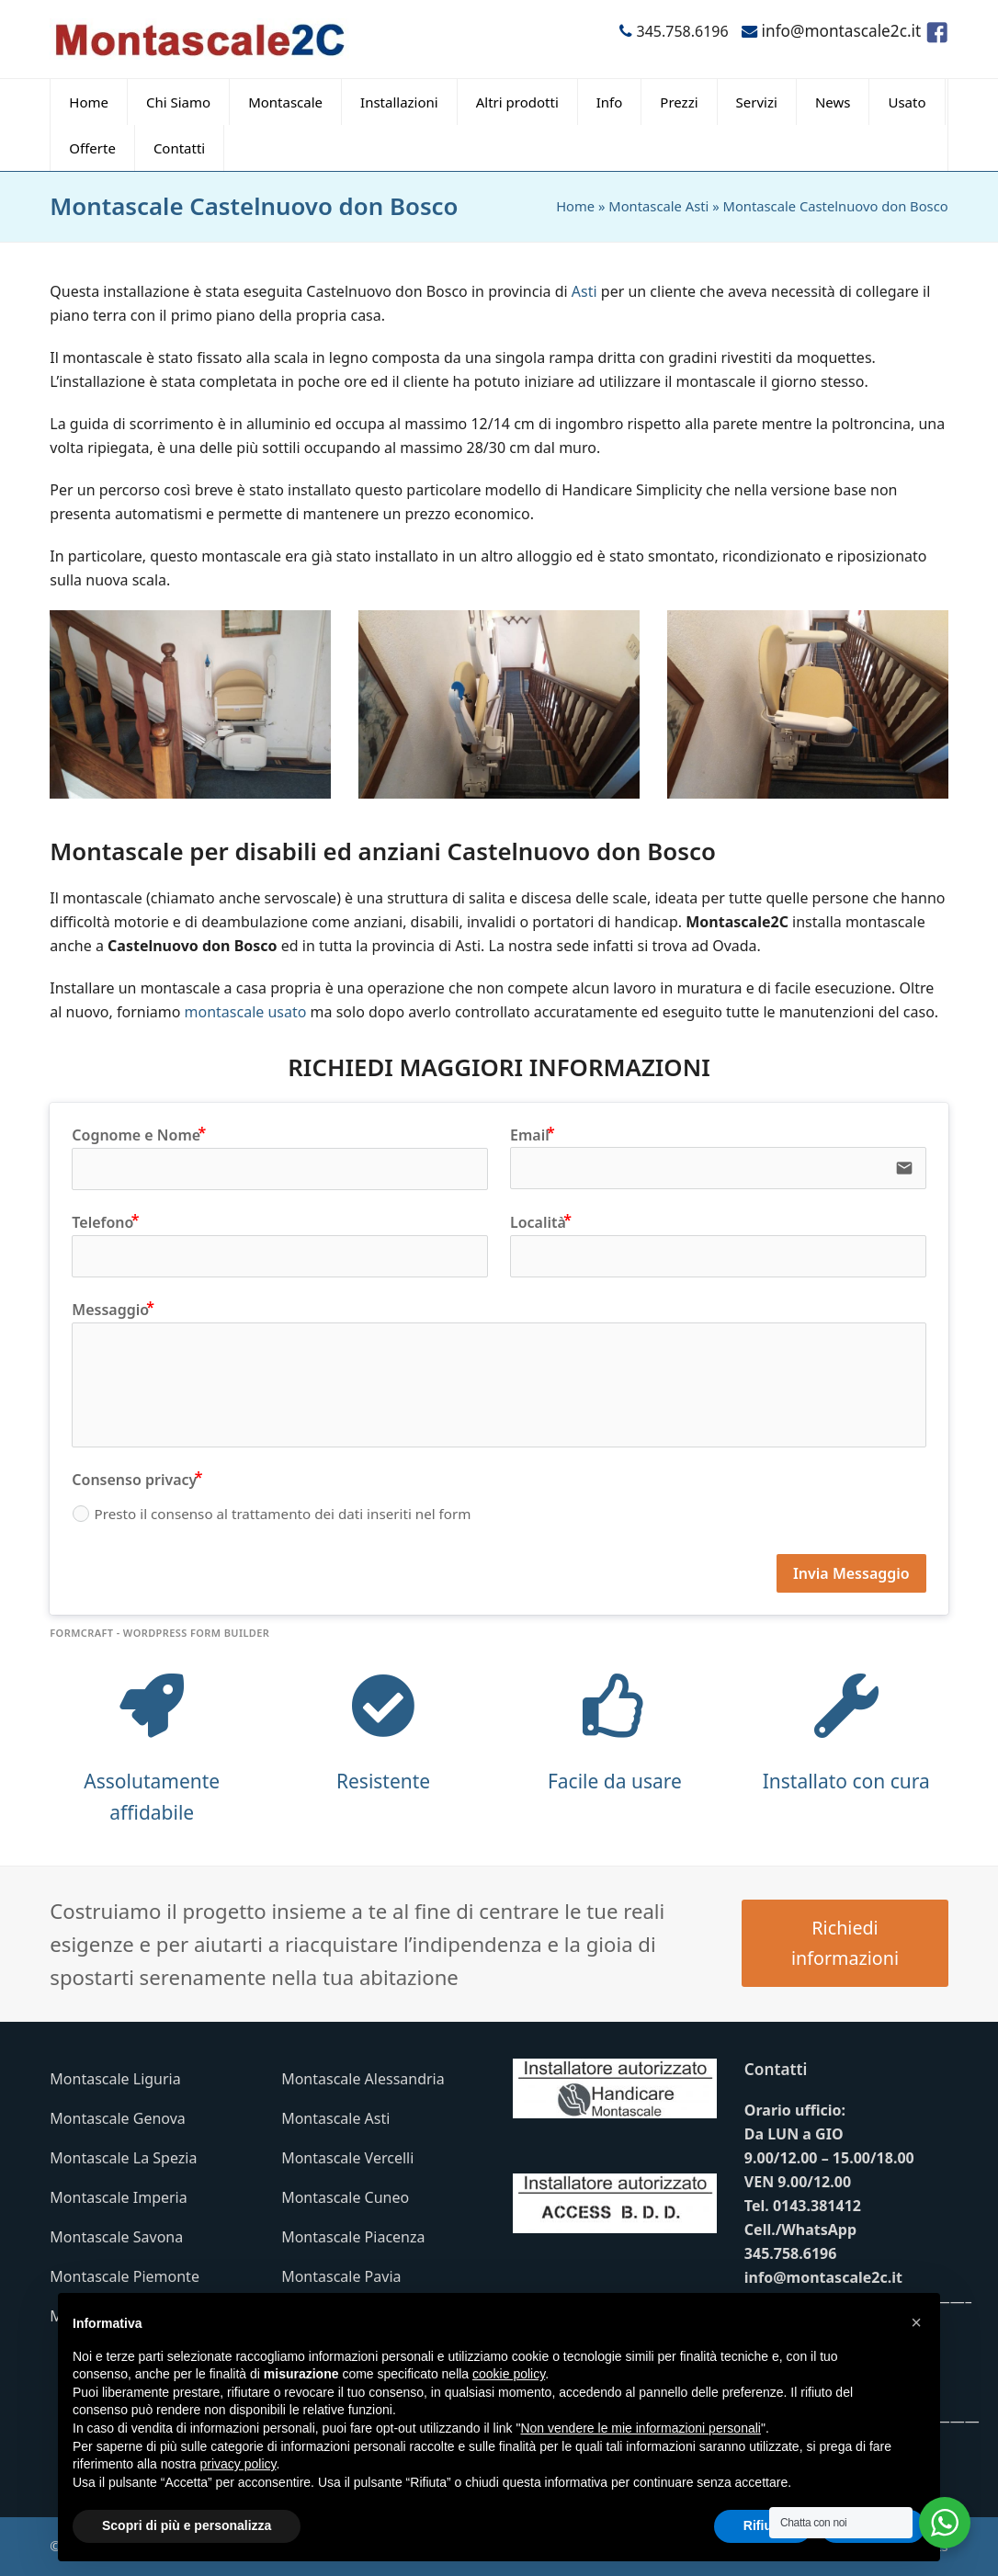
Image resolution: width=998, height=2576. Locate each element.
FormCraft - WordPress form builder (159, 1633)
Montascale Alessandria (363, 2079)
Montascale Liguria (115, 2079)
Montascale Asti (658, 206)
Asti (584, 291)
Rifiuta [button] (763, 2525)
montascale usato (246, 1012)
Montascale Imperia (118, 2197)
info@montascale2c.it (823, 2277)
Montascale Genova (118, 2118)
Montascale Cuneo (345, 2197)
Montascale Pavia (341, 2276)
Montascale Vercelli (347, 2158)
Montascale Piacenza (353, 2237)
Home (575, 206)
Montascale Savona (116, 2237)
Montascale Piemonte (124, 2276)
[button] (916, 2322)
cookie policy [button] (508, 2373)
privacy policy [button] (238, 2464)
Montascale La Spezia (123, 2158)
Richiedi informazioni (845, 1942)
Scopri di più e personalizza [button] (186, 2525)
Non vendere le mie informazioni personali (640, 2428)
